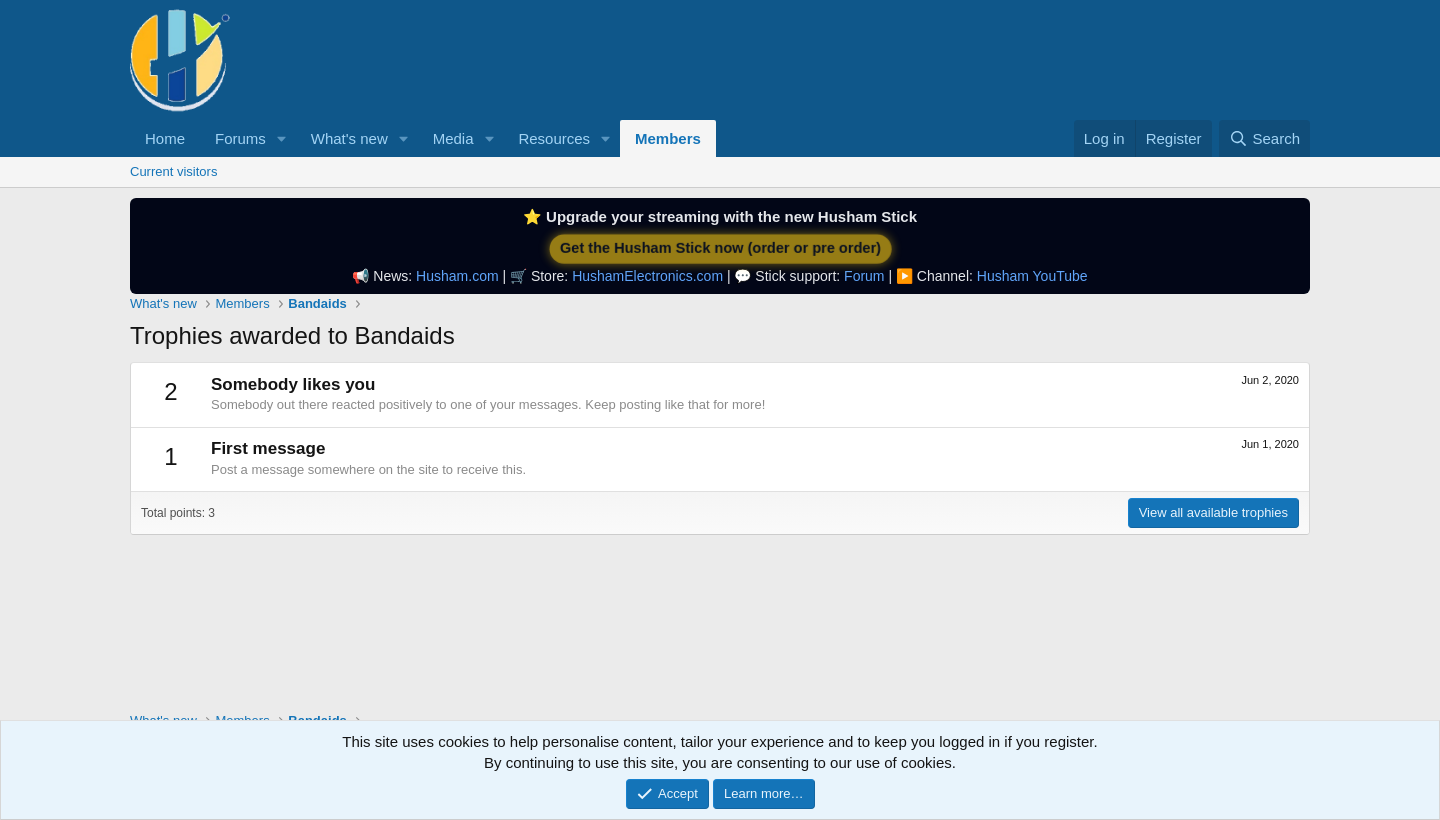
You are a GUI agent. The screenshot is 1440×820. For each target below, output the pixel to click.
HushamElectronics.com (647, 276)
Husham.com (457, 276)
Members (668, 138)
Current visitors (173, 171)
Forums (240, 138)
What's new (349, 138)
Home (165, 138)
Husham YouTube (1032, 276)
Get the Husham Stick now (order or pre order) (720, 248)
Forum (864, 276)
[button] (282, 138)
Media (453, 138)
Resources (554, 138)
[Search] (1264, 138)
